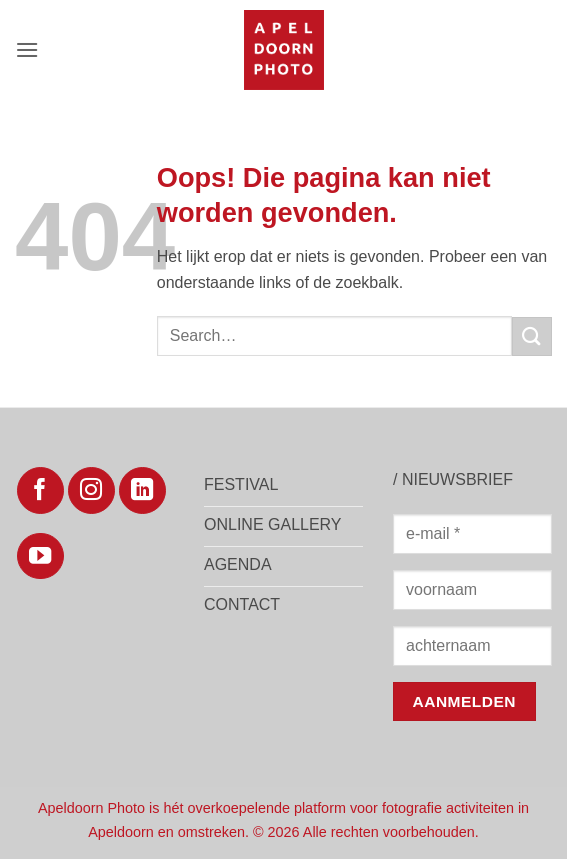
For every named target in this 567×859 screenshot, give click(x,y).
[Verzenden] (532, 336)
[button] (27, 49)
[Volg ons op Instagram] (91, 490)
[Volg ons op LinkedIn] (142, 490)
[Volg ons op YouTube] (40, 556)
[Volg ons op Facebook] (40, 490)
